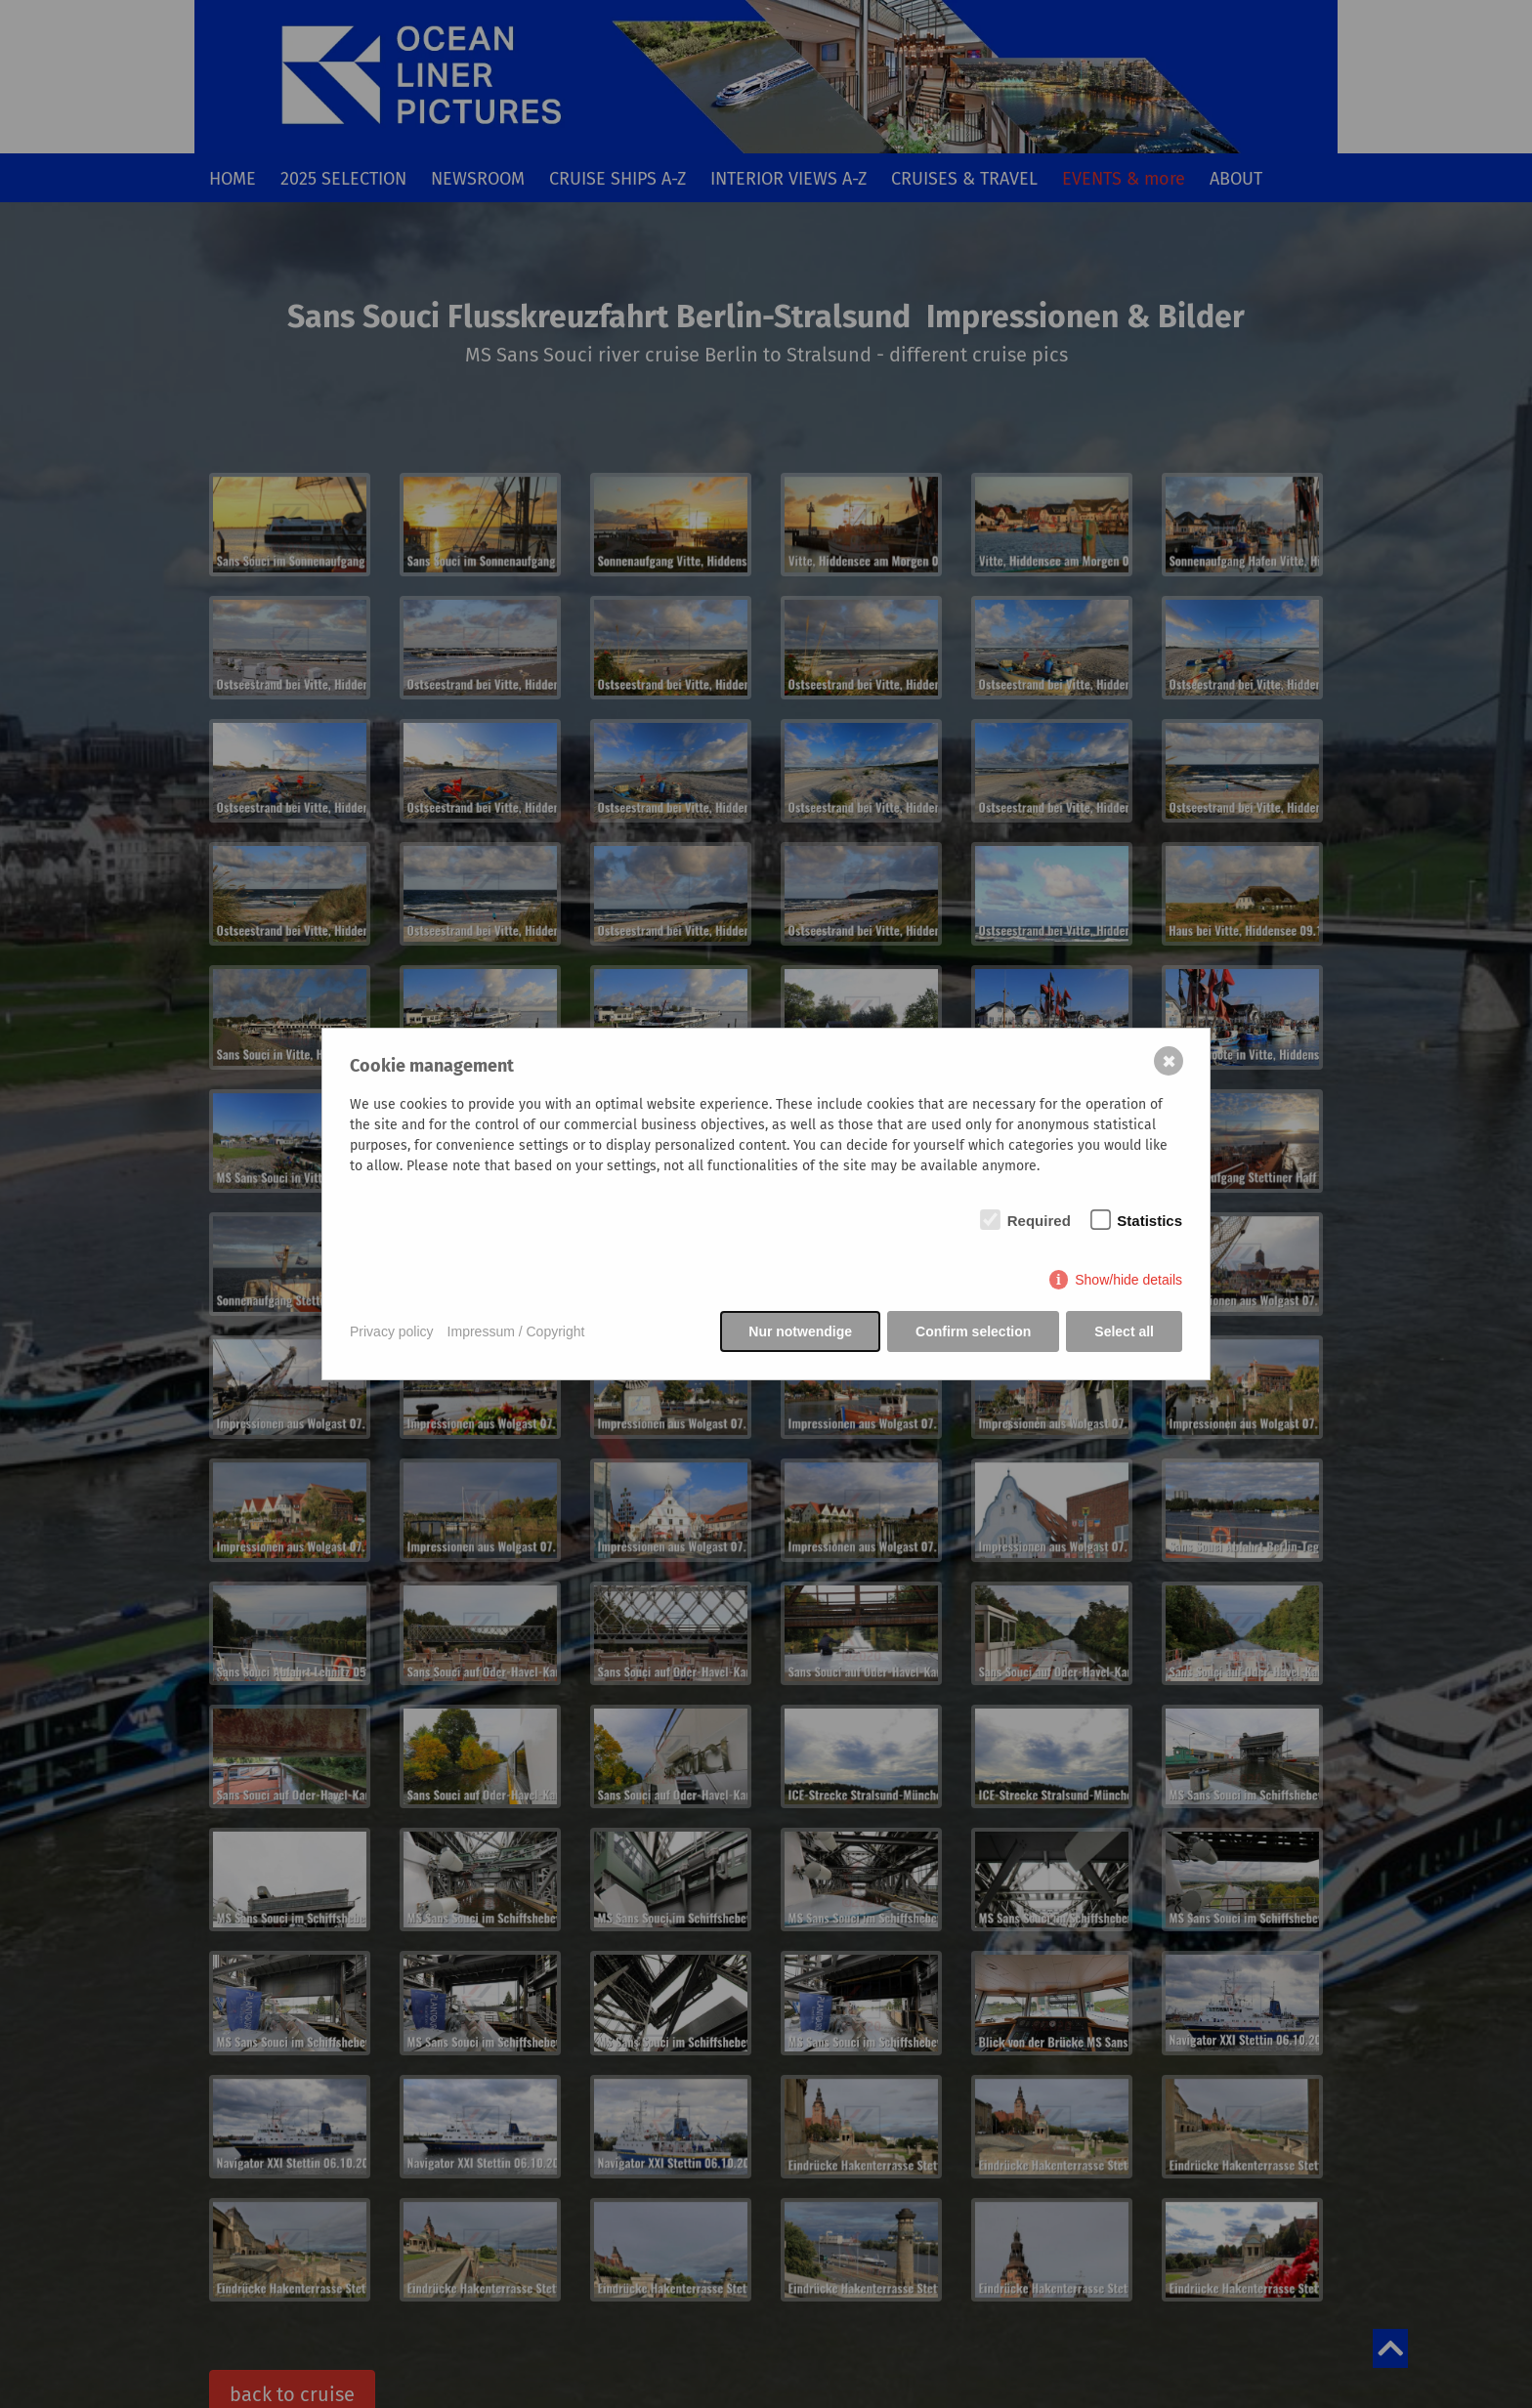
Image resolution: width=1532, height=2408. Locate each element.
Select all (1124, 1331)
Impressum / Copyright (516, 1331)
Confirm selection (973, 1331)
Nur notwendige (800, 1331)
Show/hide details (1128, 1280)
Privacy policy (392, 1331)
